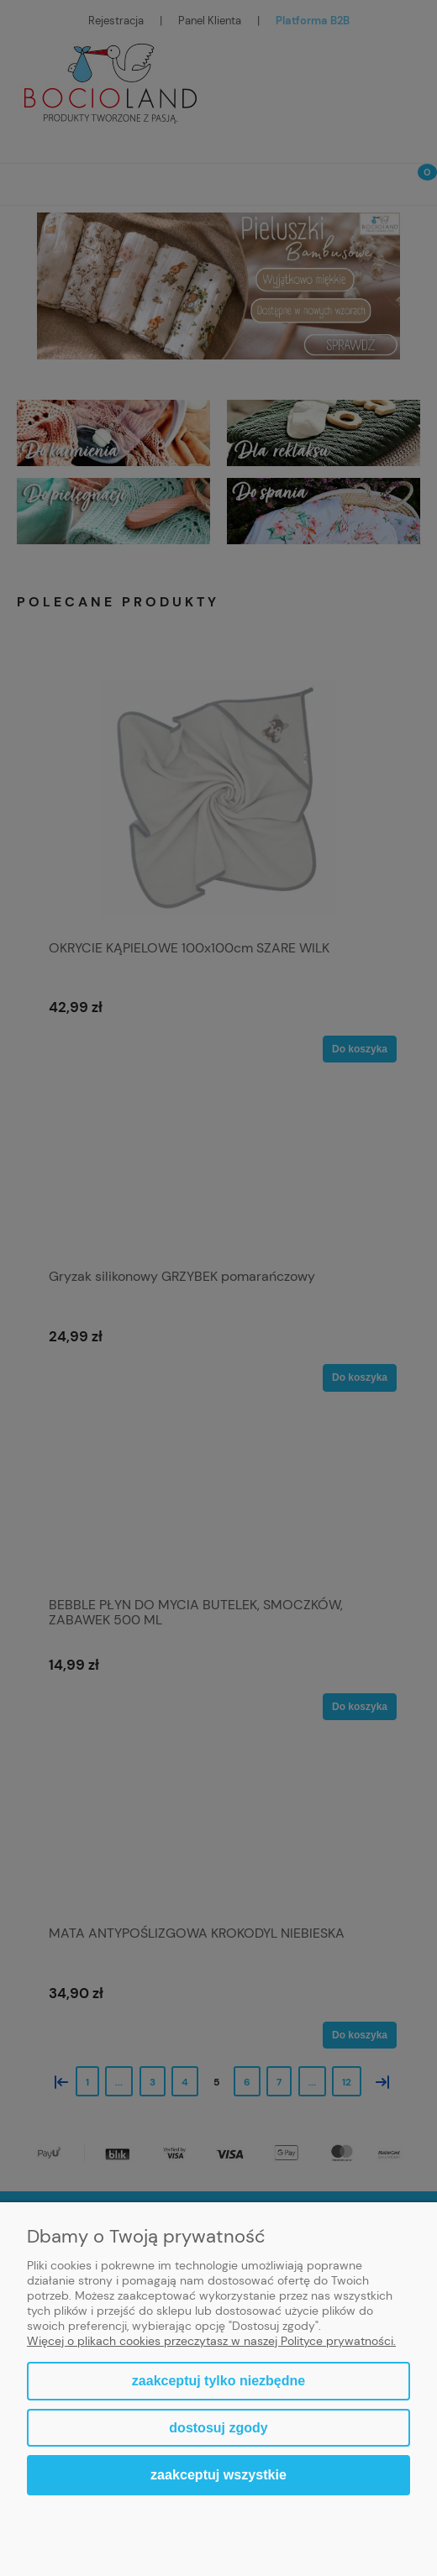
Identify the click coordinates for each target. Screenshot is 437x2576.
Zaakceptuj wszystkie (218, 2474)
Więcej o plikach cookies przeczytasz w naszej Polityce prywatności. (211, 2340)
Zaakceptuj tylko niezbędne (218, 2381)
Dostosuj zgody (218, 2428)
